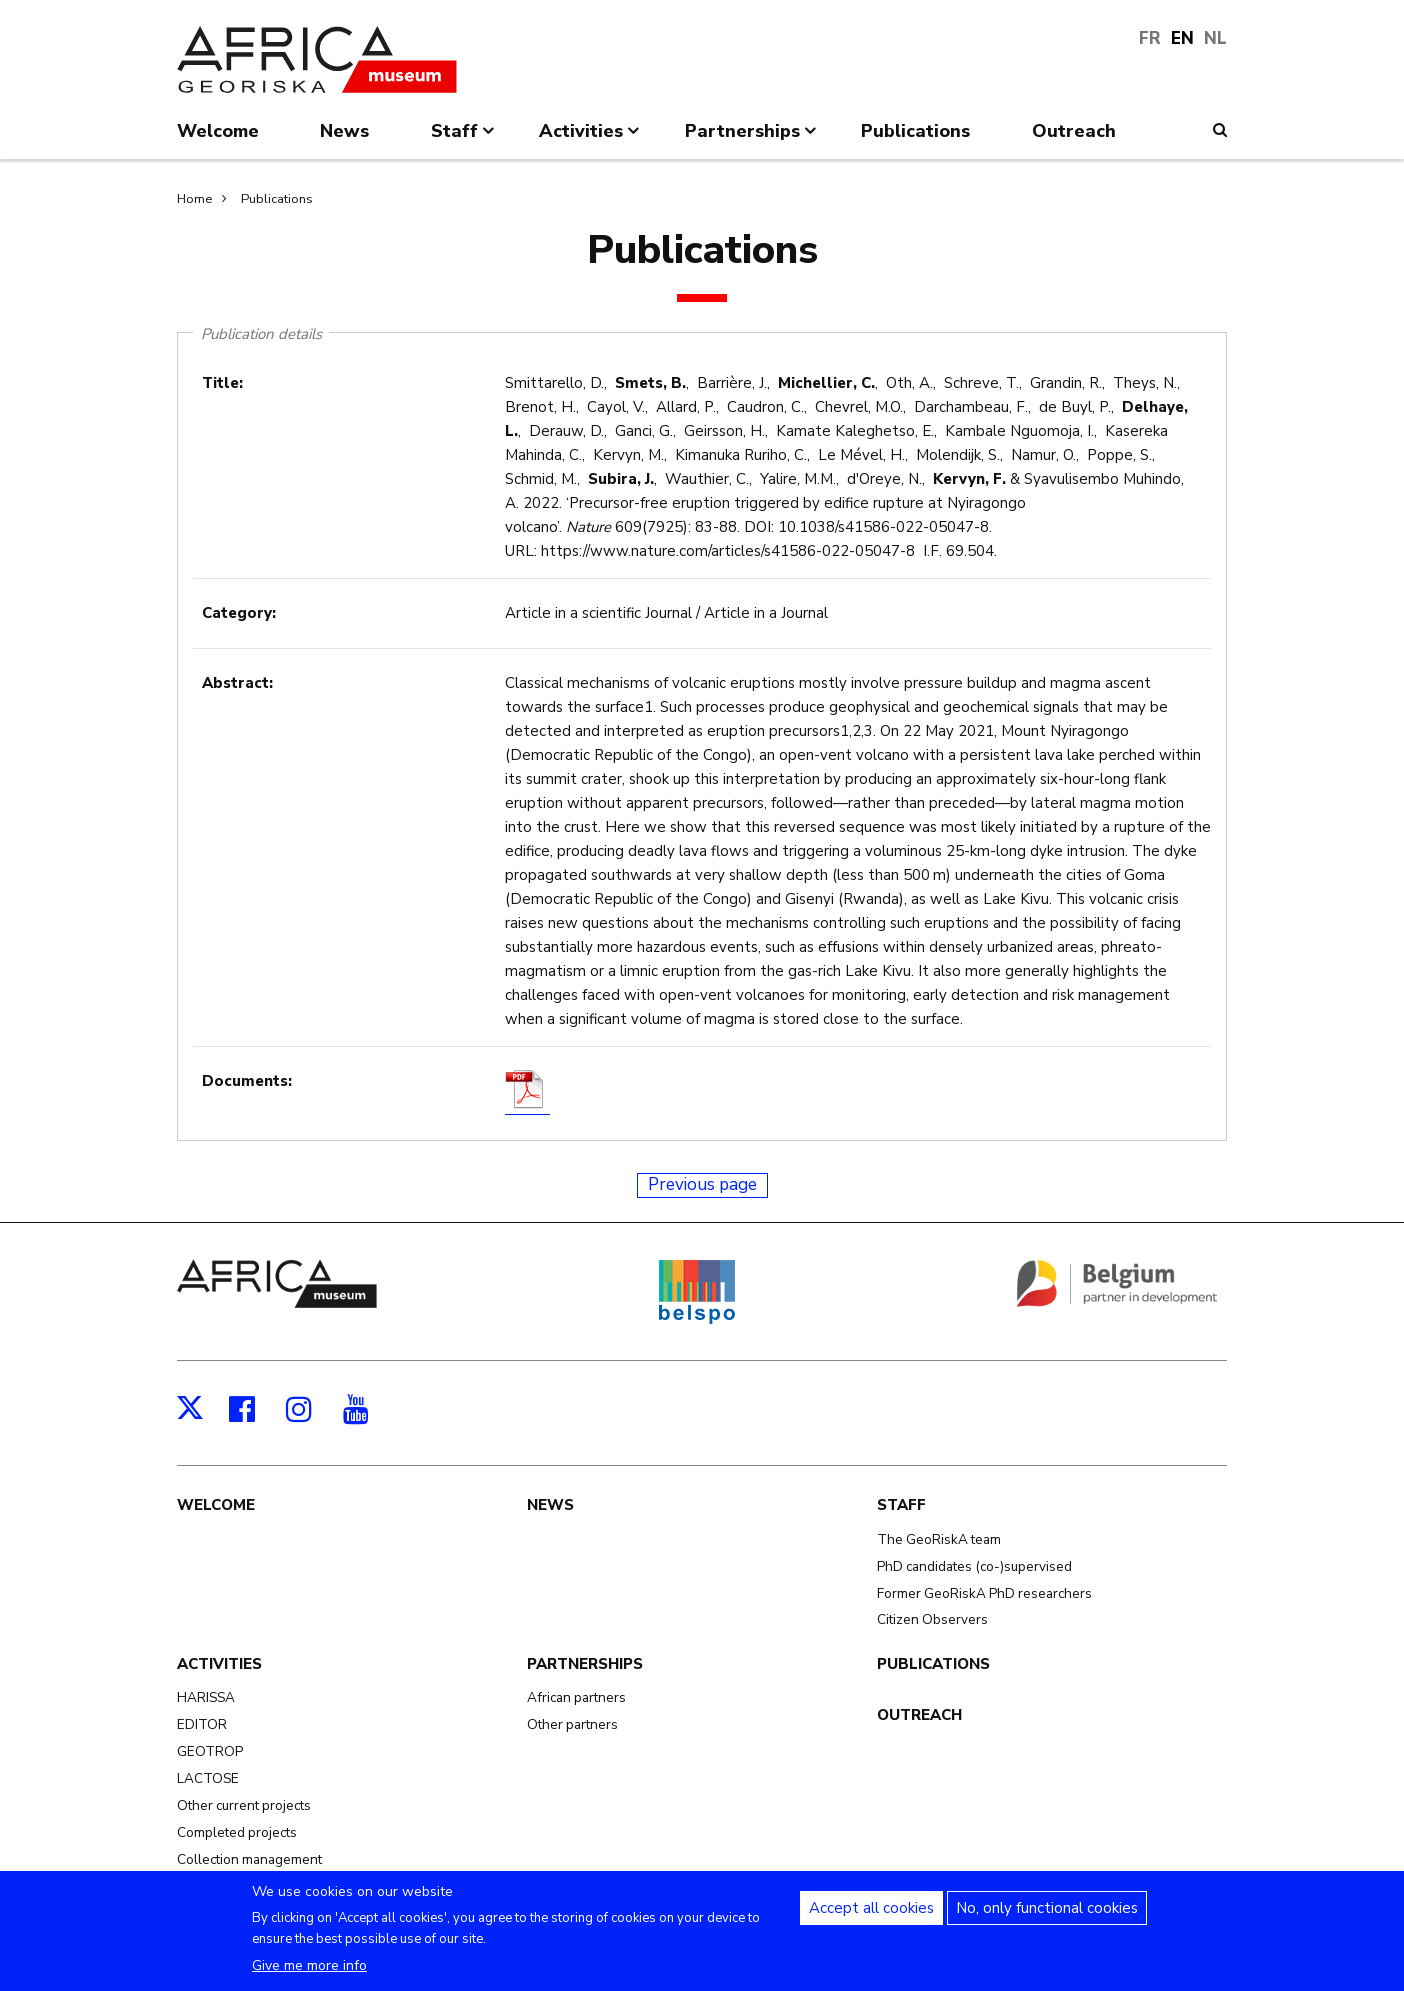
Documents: (247, 1081)
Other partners (572, 1724)
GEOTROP (210, 1751)
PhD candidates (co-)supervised (974, 1566)
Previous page (702, 1184)
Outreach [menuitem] (1074, 131)
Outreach (919, 1715)
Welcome (216, 1505)
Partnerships (585, 1664)
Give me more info (309, 1974)
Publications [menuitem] (915, 131)
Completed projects (237, 1832)
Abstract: (237, 683)
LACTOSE (208, 1778)
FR (1150, 38)
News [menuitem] (344, 131)
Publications (277, 199)
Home (194, 199)
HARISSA (206, 1697)
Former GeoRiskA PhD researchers (984, 1593)
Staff (901, 1505)
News (550, 1505)
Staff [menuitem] (464, 139)
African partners (576, 1697)
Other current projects (244, 1805)
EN (1182, 38)
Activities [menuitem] (591, 139)
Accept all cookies (871, 1917)
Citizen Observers (932, 1619)
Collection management (249, 1859)
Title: (222, 383)
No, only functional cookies (1047, 1917)
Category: (239, 613)
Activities (219, 1664)
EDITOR (202, 1724)
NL (1215, 38)
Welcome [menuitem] (218, 131)
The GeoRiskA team (939, 1539)
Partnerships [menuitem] (752, 139)
